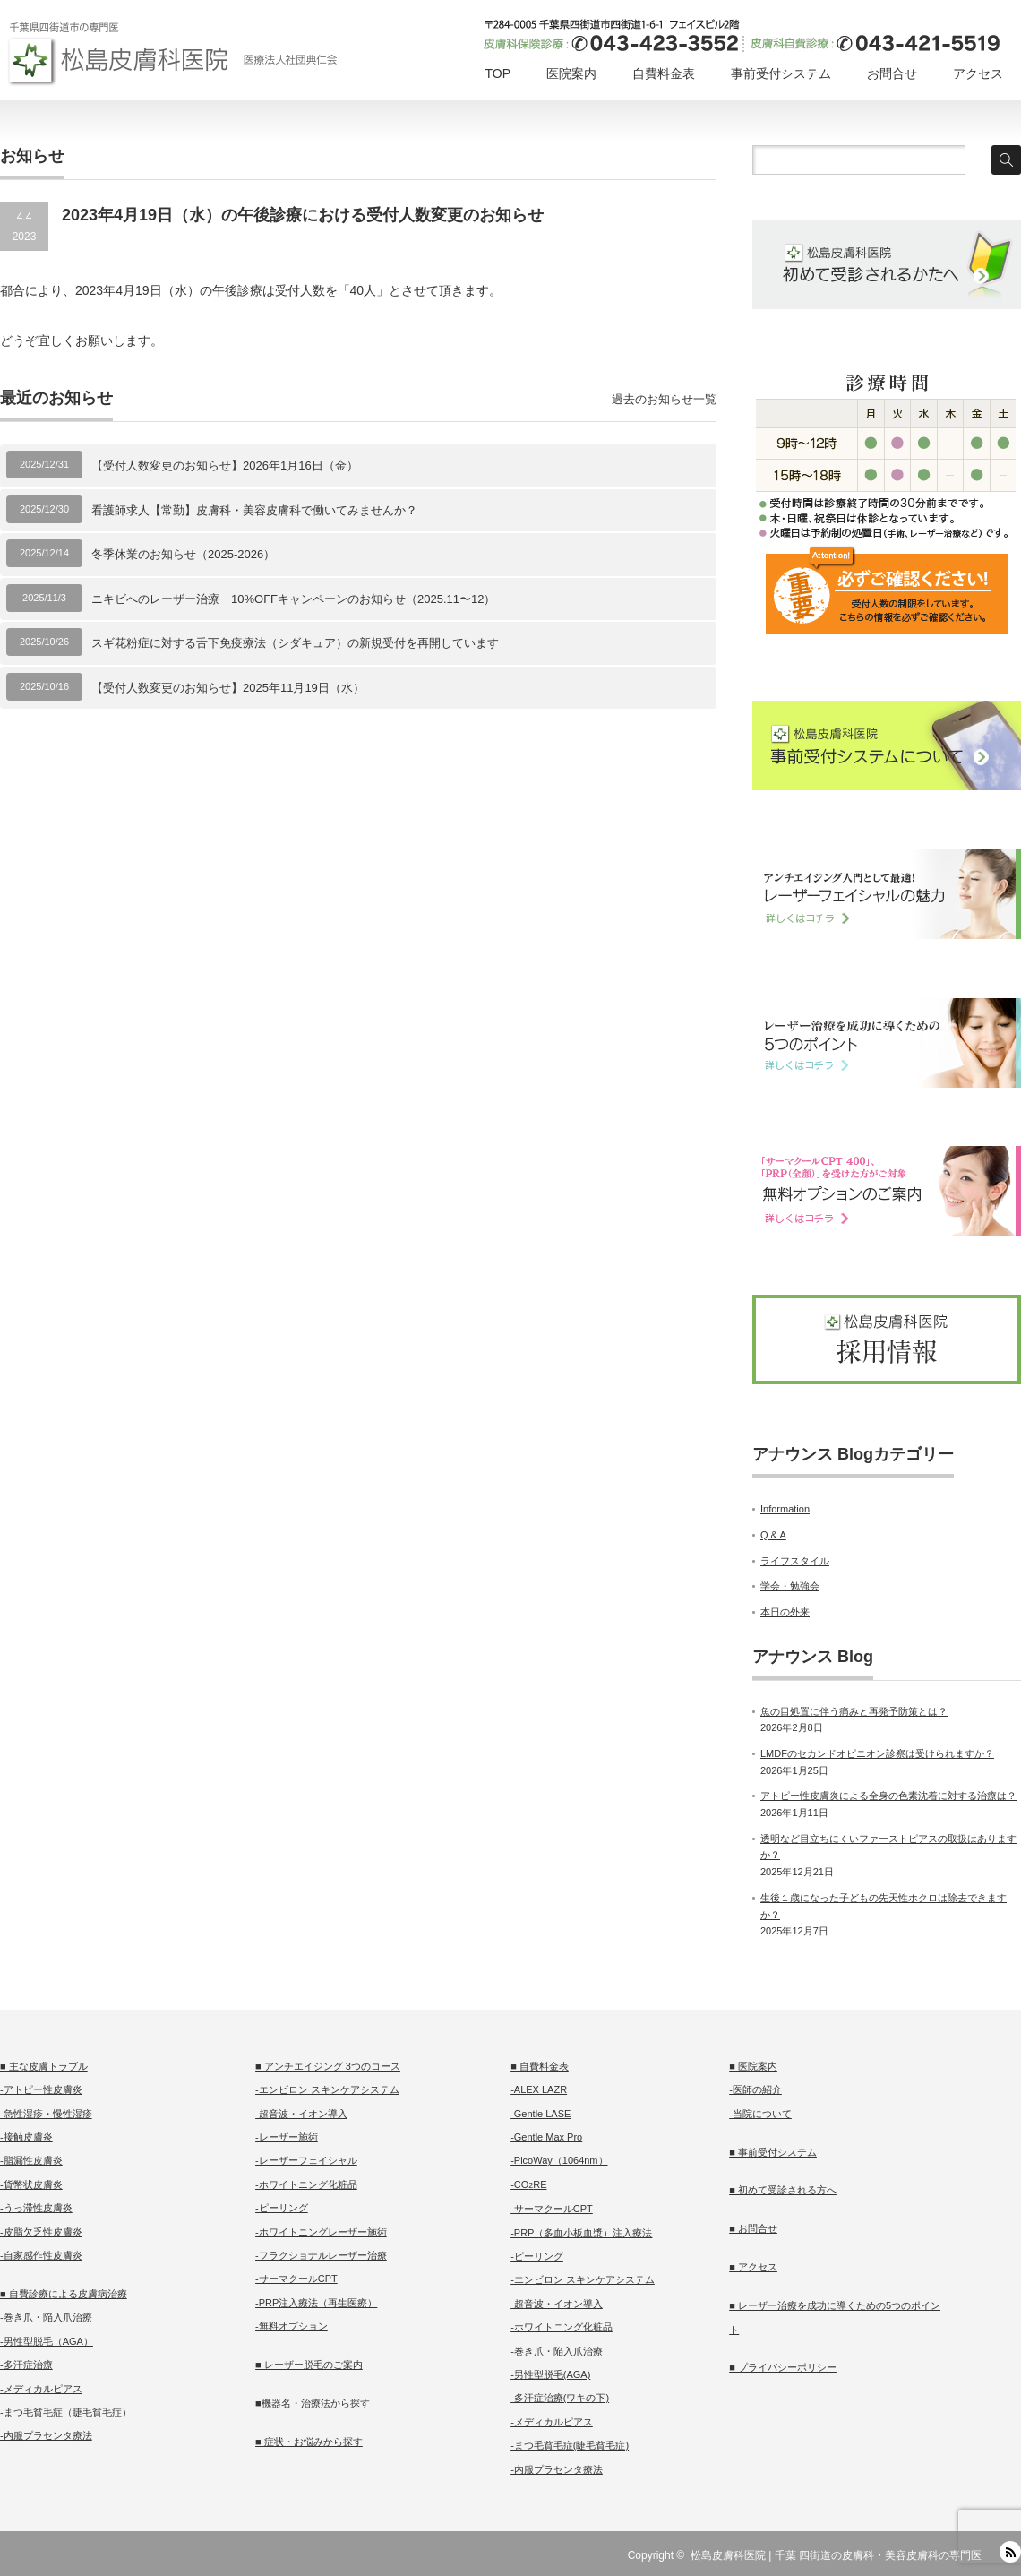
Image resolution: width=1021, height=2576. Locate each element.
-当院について (760, 2113)
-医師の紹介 (755, 2089)
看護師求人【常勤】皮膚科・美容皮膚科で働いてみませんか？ (254, 510)
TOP (497, 73)
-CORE (528, 2184)
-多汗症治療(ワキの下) (559, 2397)
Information (785, 1508)
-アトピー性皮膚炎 (41, 2089)
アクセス (978, 73)
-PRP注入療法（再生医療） (316, 2302)
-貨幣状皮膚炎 (31, 2184)
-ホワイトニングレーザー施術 (321, 2232)
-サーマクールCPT (296, 2278)
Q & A (773, 1534)
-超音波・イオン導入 (301, 2113)
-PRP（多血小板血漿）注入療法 (581, 2232)
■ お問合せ (753, 2228)
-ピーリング (281, 2207)
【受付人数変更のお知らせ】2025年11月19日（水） (228, 687)
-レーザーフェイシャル (306, 2160)
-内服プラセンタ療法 (46, 2435)
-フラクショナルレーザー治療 (321, 2255)
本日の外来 (785, 1612)
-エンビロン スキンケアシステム (327, 2089)
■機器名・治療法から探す (312, 2403)
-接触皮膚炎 (26, 2137)
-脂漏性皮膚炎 (31, 2160)
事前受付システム (781, 73)
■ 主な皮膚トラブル (44, 2066)
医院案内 (571, 73)
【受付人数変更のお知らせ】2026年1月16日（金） (224, 465)
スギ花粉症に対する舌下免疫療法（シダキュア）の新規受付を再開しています (295, 643)
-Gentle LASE (540, 2113)
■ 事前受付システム (773, 2152)
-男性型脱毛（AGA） (46, 2341)
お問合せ (892, 73)
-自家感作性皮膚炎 (41, 2255)
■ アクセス (753, 2267)
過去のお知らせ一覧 (664, 399)
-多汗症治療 (26, 2364)
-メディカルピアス (41, 2388)
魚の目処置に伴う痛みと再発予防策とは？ (854, 1711)
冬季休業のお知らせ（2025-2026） (183, 554)
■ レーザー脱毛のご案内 (309, 2364)
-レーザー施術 (286, 2137)
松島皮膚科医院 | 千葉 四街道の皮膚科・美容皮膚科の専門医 (836, 2555)
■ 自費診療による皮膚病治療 (63, 2293)
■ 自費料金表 (539, 2066)
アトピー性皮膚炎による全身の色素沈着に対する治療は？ (888, 1795)
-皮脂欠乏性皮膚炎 (41, 2232)
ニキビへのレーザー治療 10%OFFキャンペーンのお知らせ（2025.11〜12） (293, 599)
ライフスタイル (794, 1560)
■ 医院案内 (753, 2066)
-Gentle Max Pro (546, 2137)
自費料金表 (663, 73)
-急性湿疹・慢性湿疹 (46, 2113)
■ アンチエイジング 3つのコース (327, 2066)
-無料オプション (291, 2326)
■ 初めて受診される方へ (783, 2189)
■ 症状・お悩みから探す (309, 2441)
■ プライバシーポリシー (783, 2367)
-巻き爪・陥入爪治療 (46, 2317)
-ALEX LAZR (538, 2089)
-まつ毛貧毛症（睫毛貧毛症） (66, 2412)
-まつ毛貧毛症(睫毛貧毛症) (569, 2445)
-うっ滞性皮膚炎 (36, 2207)
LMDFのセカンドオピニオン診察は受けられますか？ (877, 1753)
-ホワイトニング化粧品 (306, 2184)
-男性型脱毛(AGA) (550, 2374)
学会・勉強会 (789, 1586)
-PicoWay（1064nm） (558, 2160)
